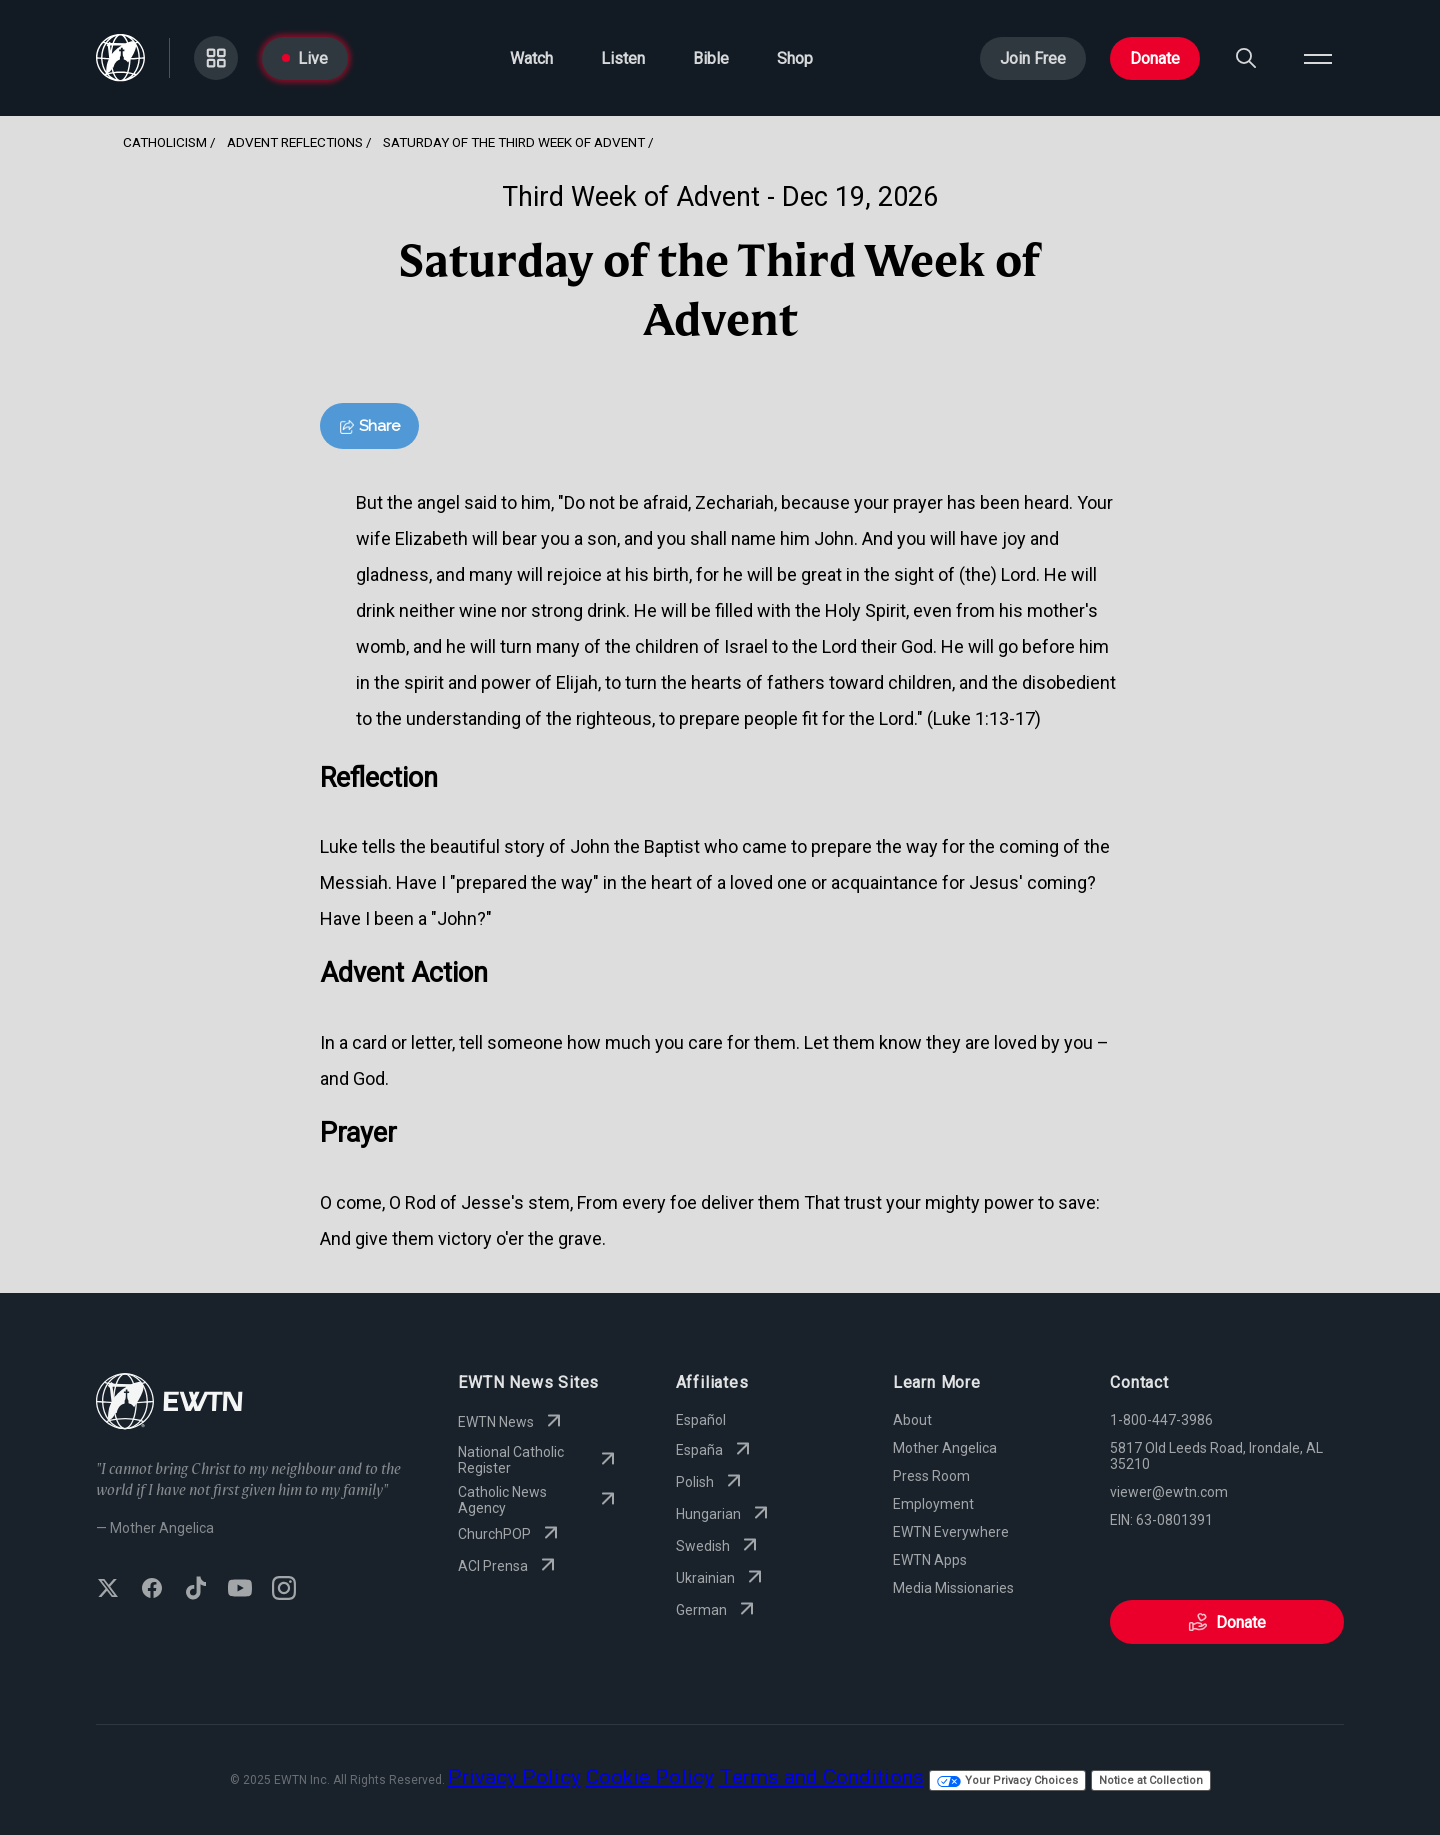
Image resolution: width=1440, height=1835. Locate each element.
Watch (531, 58)
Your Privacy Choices (1007, 1780)
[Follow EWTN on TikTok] (196, 1590)
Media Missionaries (953, 1588)
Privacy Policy (514, 1777)
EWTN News (512, 1422)
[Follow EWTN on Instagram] (284, 1590)
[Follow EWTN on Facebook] (152, 1590)
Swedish (719, 1546)
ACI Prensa (509, 1566)
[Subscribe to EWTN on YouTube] (240, 1590)
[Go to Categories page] (216, 58)
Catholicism (165, 142)
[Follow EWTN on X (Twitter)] (108, 1590)
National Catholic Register (538, 1460)
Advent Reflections (295, 142)
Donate (1155, 58)
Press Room (931, 1476)
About (912, 1420)
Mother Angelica (945, 1448)
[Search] (1246, 58)
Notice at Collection (1151, 1780)
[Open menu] (1318, 58)
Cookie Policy (650, 1777)
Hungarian (724, 1514)
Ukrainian (721, 1578)
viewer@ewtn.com (1169, 1492)
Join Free (1033, 58)
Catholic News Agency (538, 1500)
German (717, 1610)
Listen (623, 58)
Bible (711, 58)
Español (701, 1420)
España (715, 1450)
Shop (795, 58)
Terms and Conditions (821, 1777)
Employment (933, 1504)
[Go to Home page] (120, 58)
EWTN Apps (930, 1560)
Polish (711, 1482)
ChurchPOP (510, 1534)
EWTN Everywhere (951, 1532)
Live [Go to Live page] (305, 58)
